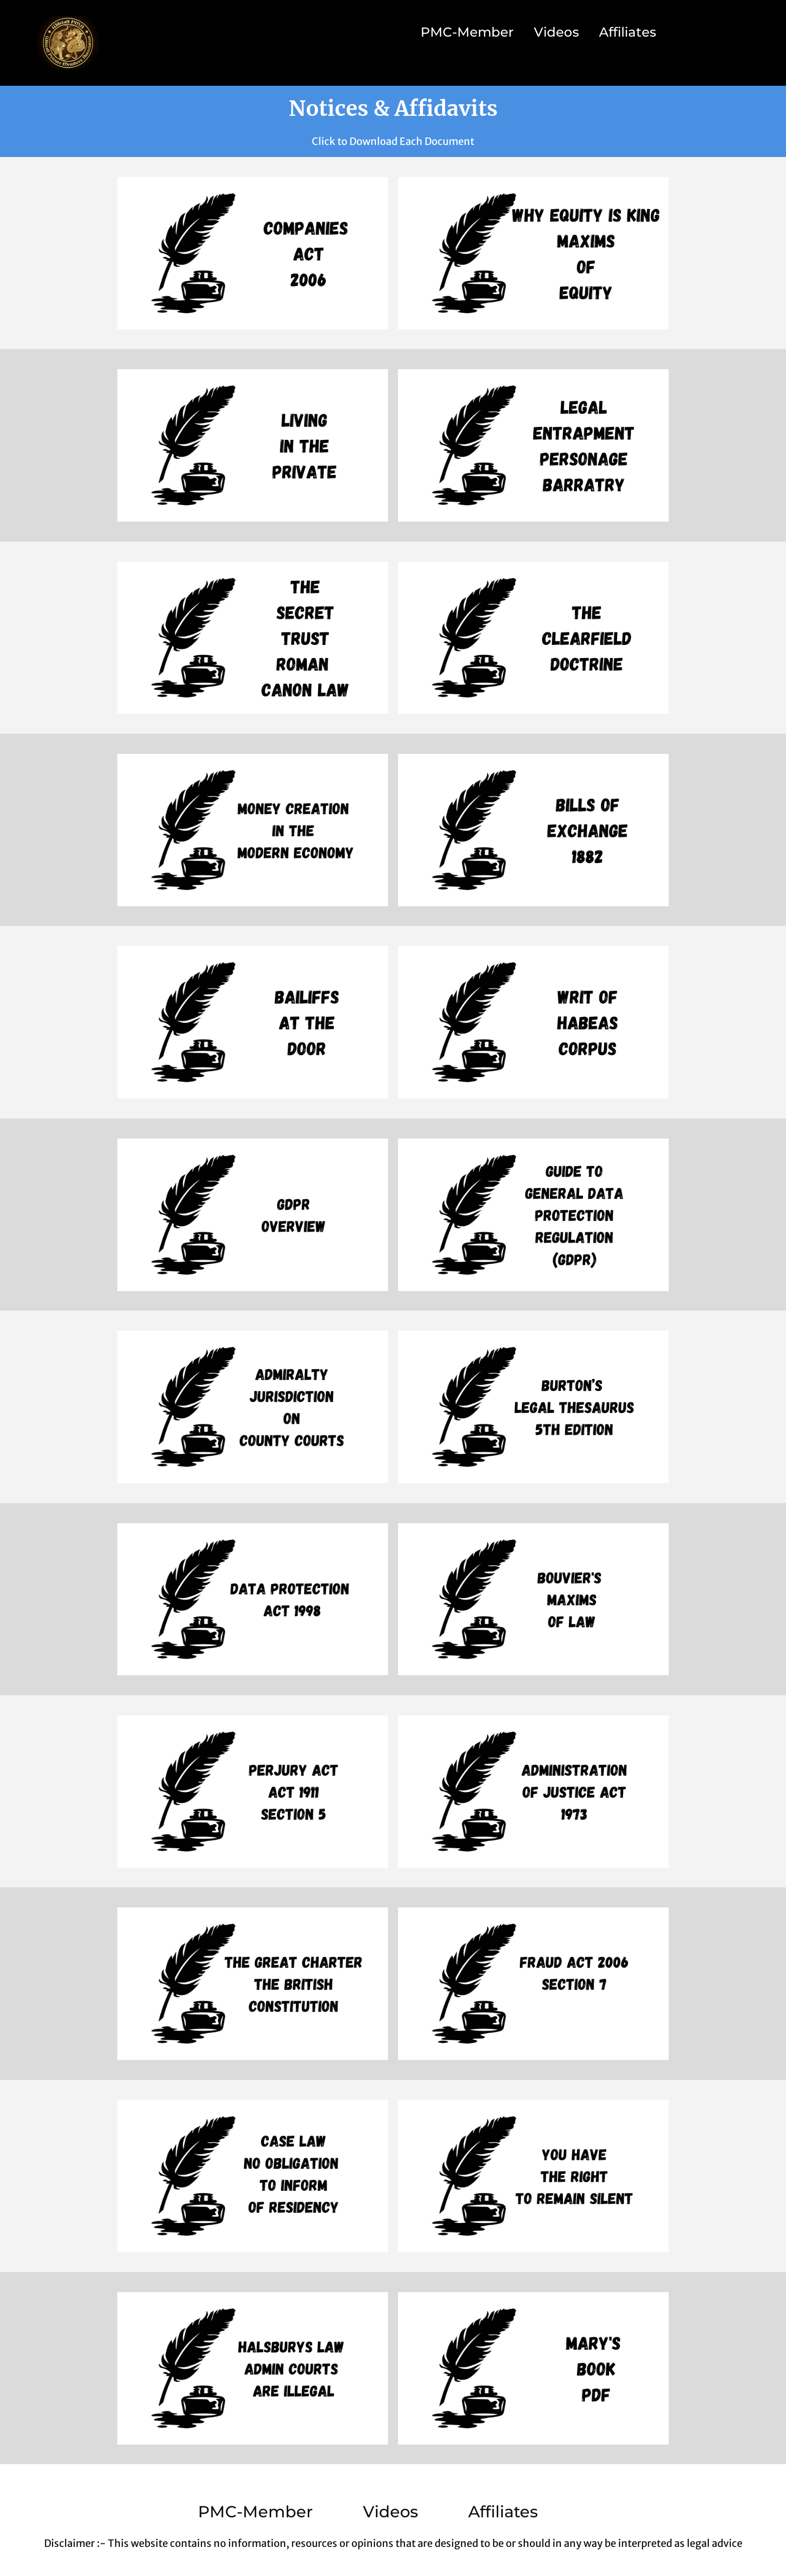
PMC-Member (467, 32)
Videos (556, 32)
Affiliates (627, 32)
